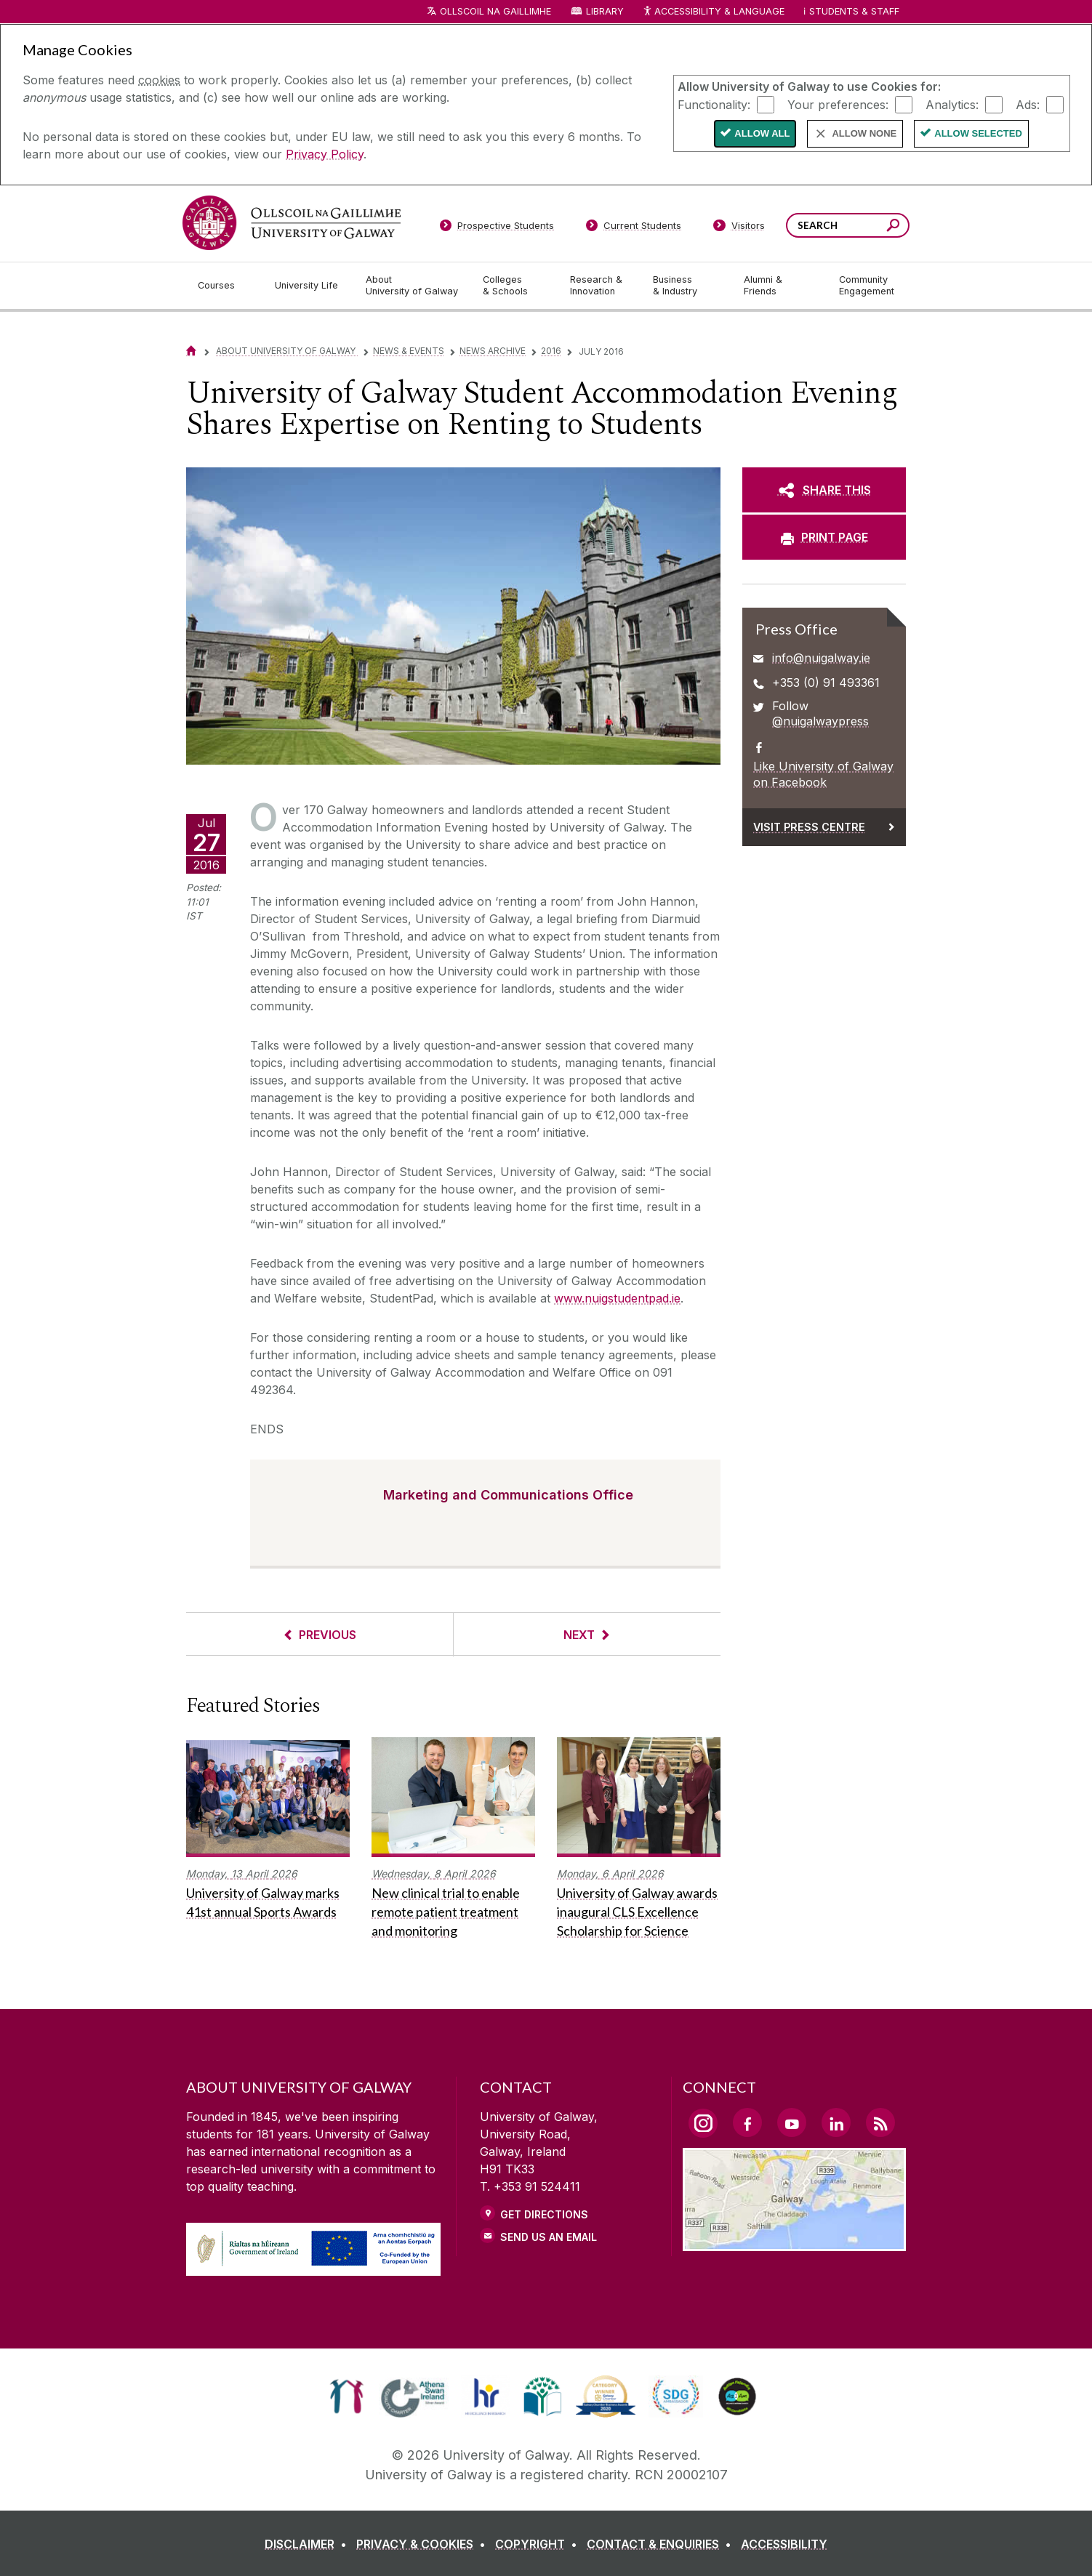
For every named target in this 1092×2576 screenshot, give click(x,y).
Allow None (864, 133)
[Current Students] (634, 228)
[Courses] (224, 285)
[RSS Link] (880, 2122)
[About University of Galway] (412, 285)
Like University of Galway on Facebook (823, 774)
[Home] (191, 350)
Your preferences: (837, 104)
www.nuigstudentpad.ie (617, 1298)
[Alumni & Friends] (779, 285)
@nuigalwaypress (820, 721)
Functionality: (714, 104)
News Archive (492, 350)
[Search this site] (893, 227)
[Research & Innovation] (599, 285)
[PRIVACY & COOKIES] (423, 2544)
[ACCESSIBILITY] (784, 2544)
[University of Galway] (291, 223)
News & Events (408, 350)
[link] (346, 2396)
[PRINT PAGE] (824, 537)
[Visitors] (739, 228)
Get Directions (544, 2214)
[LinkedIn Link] (836, 2122)
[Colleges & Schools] (514, 285)
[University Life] (308, 285)
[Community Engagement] (866, 285)
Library (605, 11)
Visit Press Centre (809, 827)
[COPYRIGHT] (539, 2544)
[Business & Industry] (686, 285)
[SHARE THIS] (824, 489)
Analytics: (952, 104)
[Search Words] (848, 225)
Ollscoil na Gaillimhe (495, 11)
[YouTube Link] (791, 2122)
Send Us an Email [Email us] (548, 2237)
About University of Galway (287, 350)
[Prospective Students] (496, 228)
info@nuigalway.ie (821, 658)
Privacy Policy (325, 154)
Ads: (1028, 104)
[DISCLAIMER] (309, 2544)
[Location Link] (794, 2242)
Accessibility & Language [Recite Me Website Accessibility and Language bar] (713, 12)
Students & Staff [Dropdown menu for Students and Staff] (854, 11)
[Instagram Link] (703, 2123)
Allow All (762, 133)
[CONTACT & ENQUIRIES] (662, 2544)
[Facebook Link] (747, 2122)
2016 (551, 350)
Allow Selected (978, 133)
